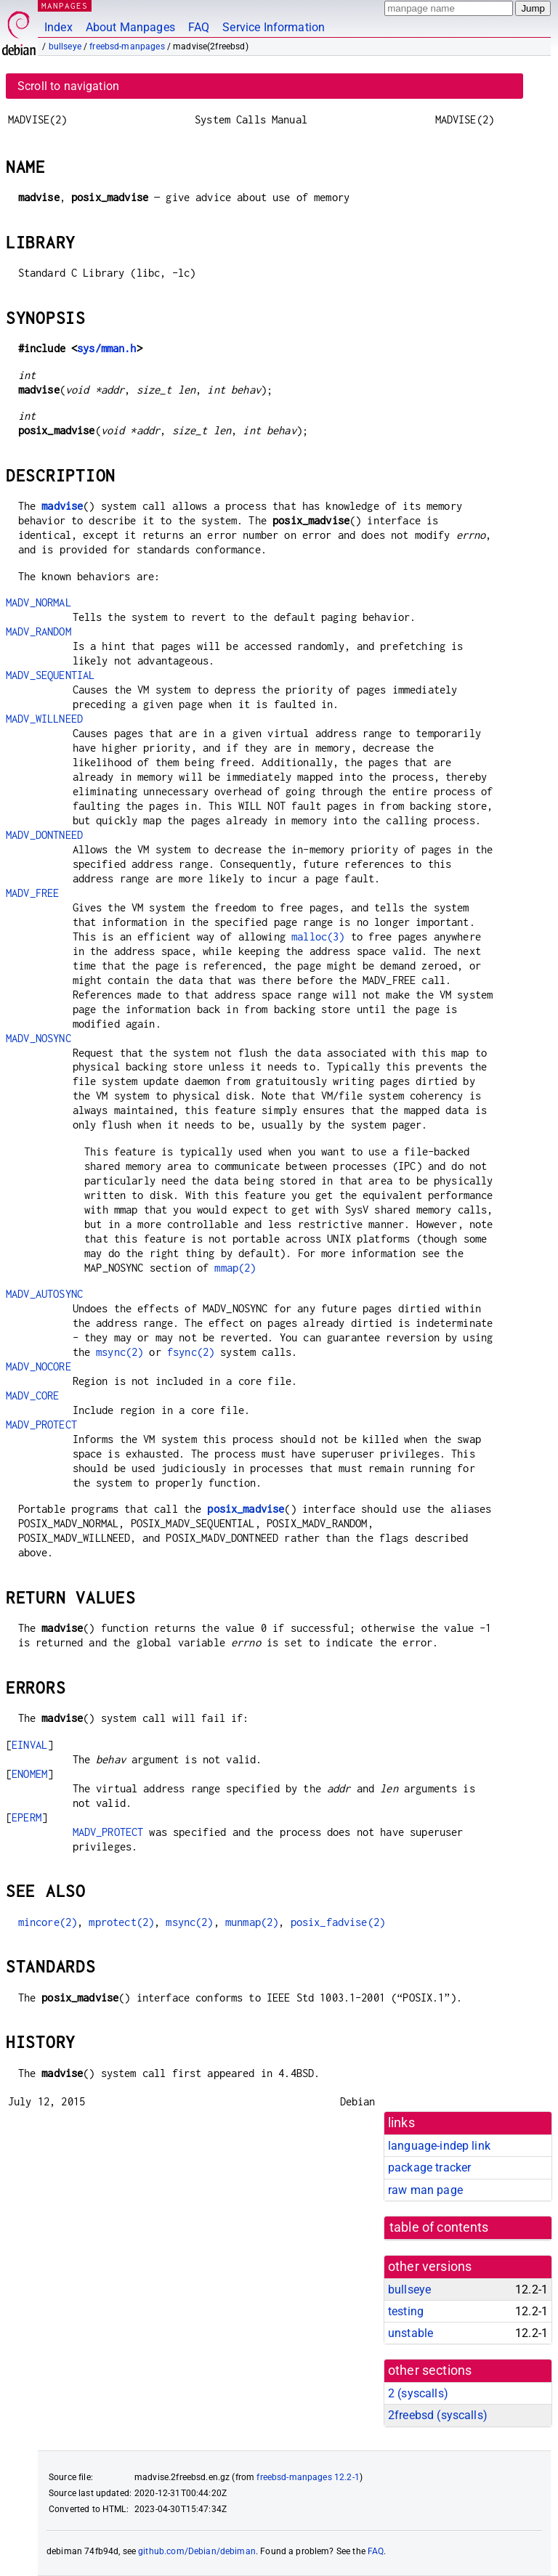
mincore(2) (48, 1922)
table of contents (439, 2227)
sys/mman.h (107, 348)
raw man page (425, 2190)
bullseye (65, 46)
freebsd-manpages (126, 46)
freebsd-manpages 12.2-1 (307, 2477)
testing (406, 2311)
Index (58, 27)
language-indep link (439, 2146)
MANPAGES (64, 5)
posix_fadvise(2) (338, 1922)
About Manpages (130, 27)
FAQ (198, 27)
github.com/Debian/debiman (197, 2551)
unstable (410, 2333)
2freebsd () (438, 2415)
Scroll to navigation (68, 86)
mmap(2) (235, 1267)
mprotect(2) (121, 1922)
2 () (418, 2393)
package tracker (429, 2167)
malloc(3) (317, 936)
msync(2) (119, 1352)
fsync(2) (190, 1352)
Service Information (273, 27)
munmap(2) (251, 1922)
